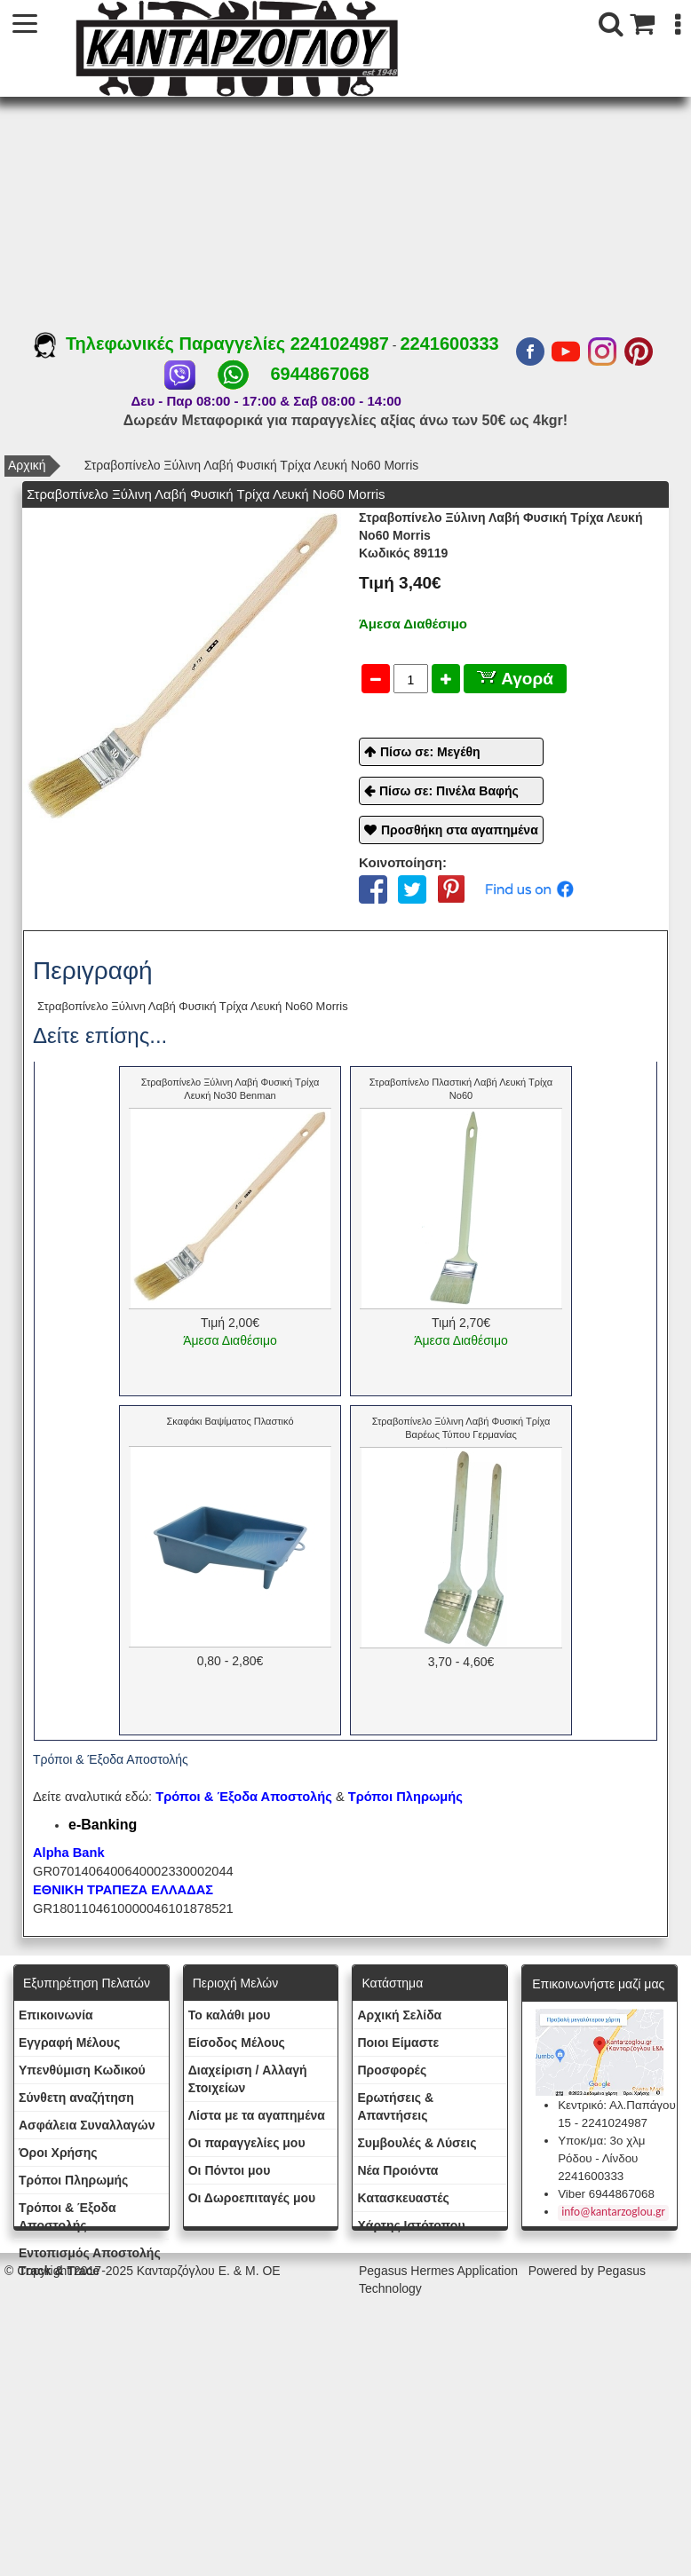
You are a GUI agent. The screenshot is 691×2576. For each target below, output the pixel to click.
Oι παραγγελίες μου (247, 2143)
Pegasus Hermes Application (440, 2271)
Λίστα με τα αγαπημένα (256, 2115)
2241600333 (449, 343)
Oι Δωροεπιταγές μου (252, 2198)
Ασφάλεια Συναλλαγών (87, 2125)
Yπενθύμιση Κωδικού (82, 2070)
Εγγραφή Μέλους (69, 2042)
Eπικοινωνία (56, 2015)
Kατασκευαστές (403, 2198)
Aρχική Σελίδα (399, 2015)
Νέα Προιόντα (397, 2170)
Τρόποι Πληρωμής (405, 1797)
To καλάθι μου (229, 2015)
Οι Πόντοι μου (229, 2170)
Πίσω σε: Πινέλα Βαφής (449, 791)
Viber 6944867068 (606, 2194)
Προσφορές (391, 2070)
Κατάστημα (392, 1983)
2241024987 (339, 343)
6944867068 (319, 373)
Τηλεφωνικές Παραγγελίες (162, 343)
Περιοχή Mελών (235, 1983)
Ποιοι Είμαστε (398, 2042)
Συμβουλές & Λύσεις (416, 2143)
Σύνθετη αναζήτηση (76, 2097)
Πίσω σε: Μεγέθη (430, 752)
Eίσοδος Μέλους (236, 2042)
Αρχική (27, 465)
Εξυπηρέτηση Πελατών (86, 1983)
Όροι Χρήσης (58, 2152)
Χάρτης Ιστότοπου (411, 2225)
